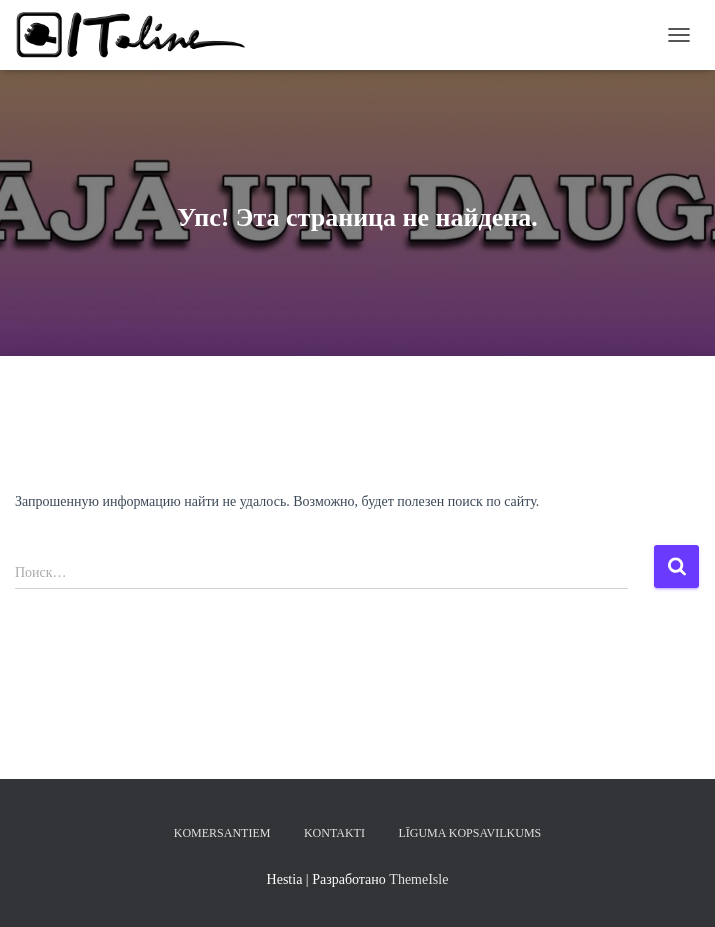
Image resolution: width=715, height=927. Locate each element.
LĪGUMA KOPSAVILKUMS (469, 833)
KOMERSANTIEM (222, 833)
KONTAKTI (334, 833)
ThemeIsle (418, 879)
